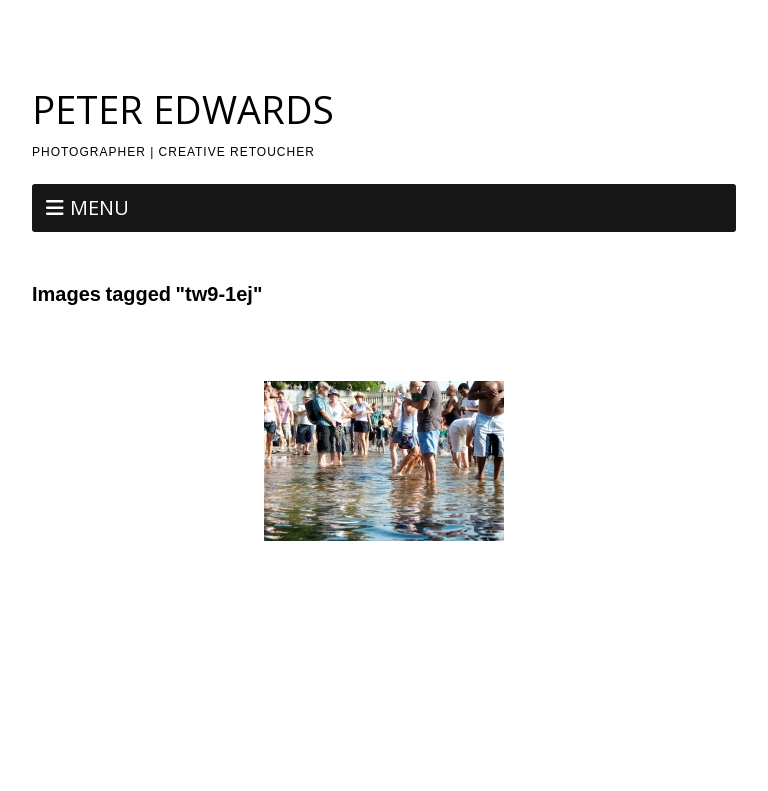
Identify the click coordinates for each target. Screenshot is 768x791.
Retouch (457, 19)
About (303, 19)
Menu (99, 207)
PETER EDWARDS (183, 109)
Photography (377, 19)
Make (287, 737)
